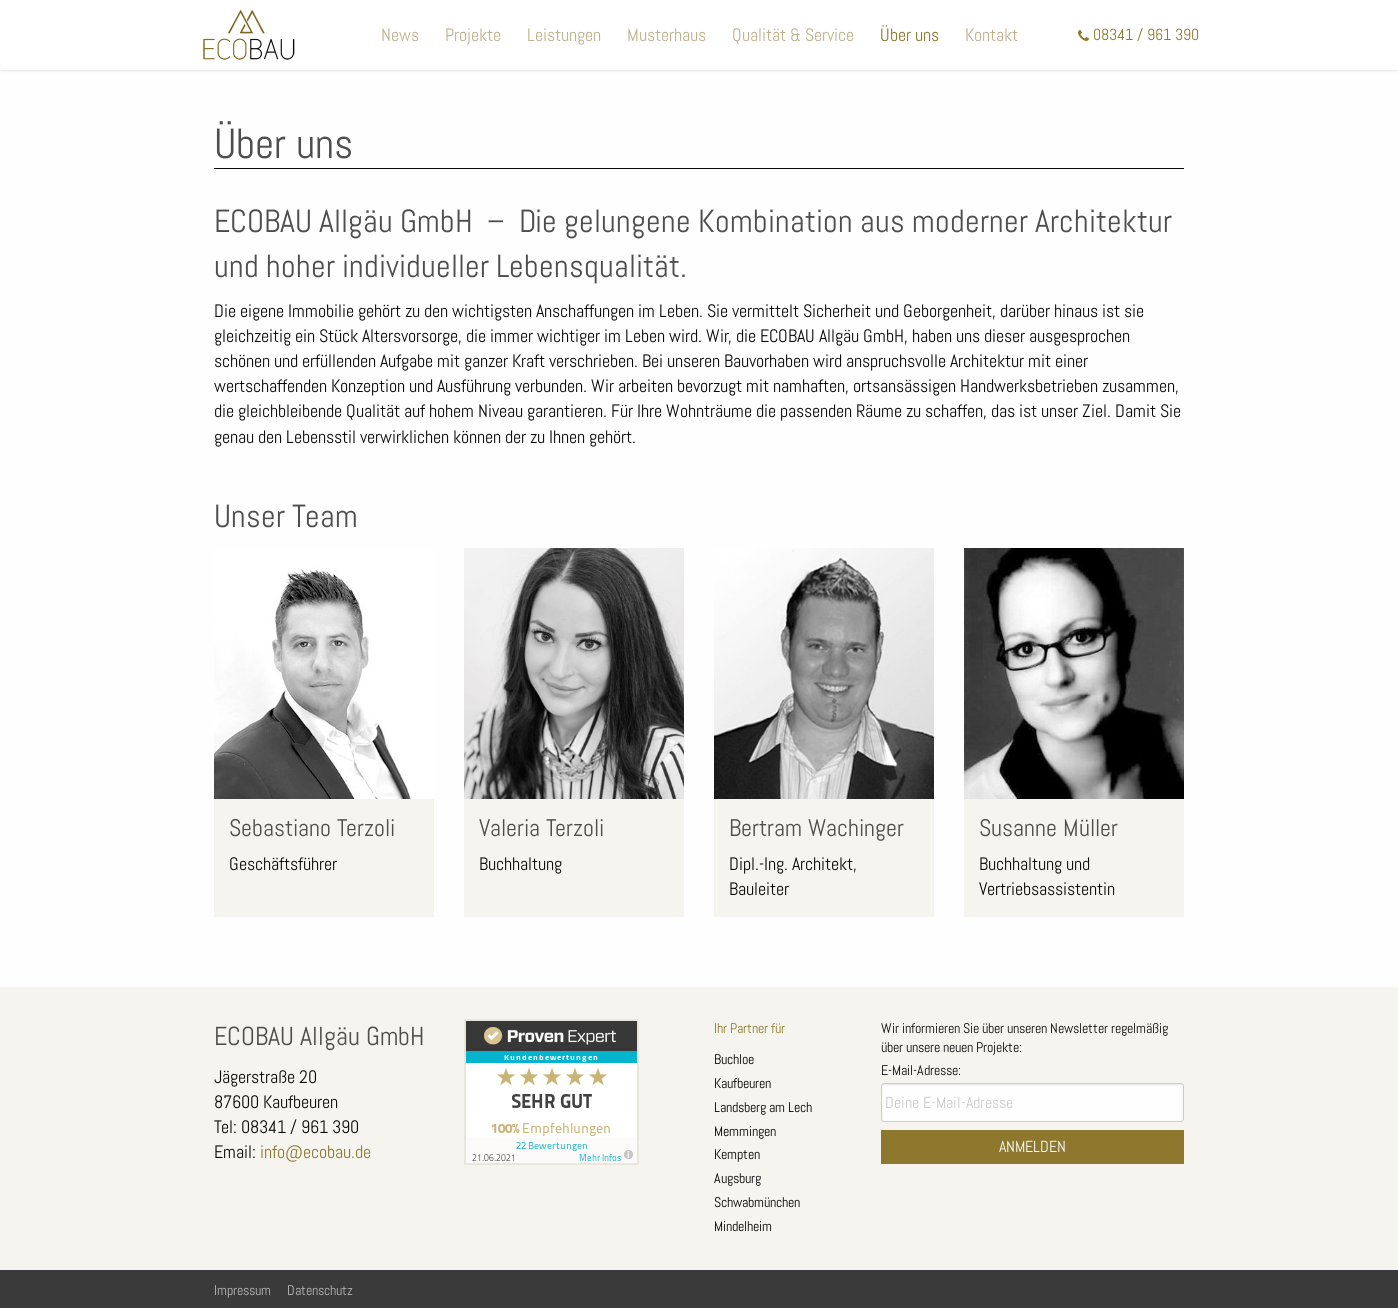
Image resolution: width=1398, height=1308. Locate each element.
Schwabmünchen (757, 1202)
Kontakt (991, 34)
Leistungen (564, 34)
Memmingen (745, 1131)
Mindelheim (743, 1226)
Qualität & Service (793, 34)
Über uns (909, 34)
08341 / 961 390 (1146, 34)
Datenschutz (320, 1290)
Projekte (473, 34)
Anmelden (1032, 1146)
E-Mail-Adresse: (921, 1070)
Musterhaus (666, 34)
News (400, 34)
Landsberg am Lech (763, 1107)
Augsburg (737, 1178)
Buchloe (734, 1059)
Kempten (737, 1154)
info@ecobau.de (315, 1151)
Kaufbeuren (742, 1083)
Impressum (242, 1290)
